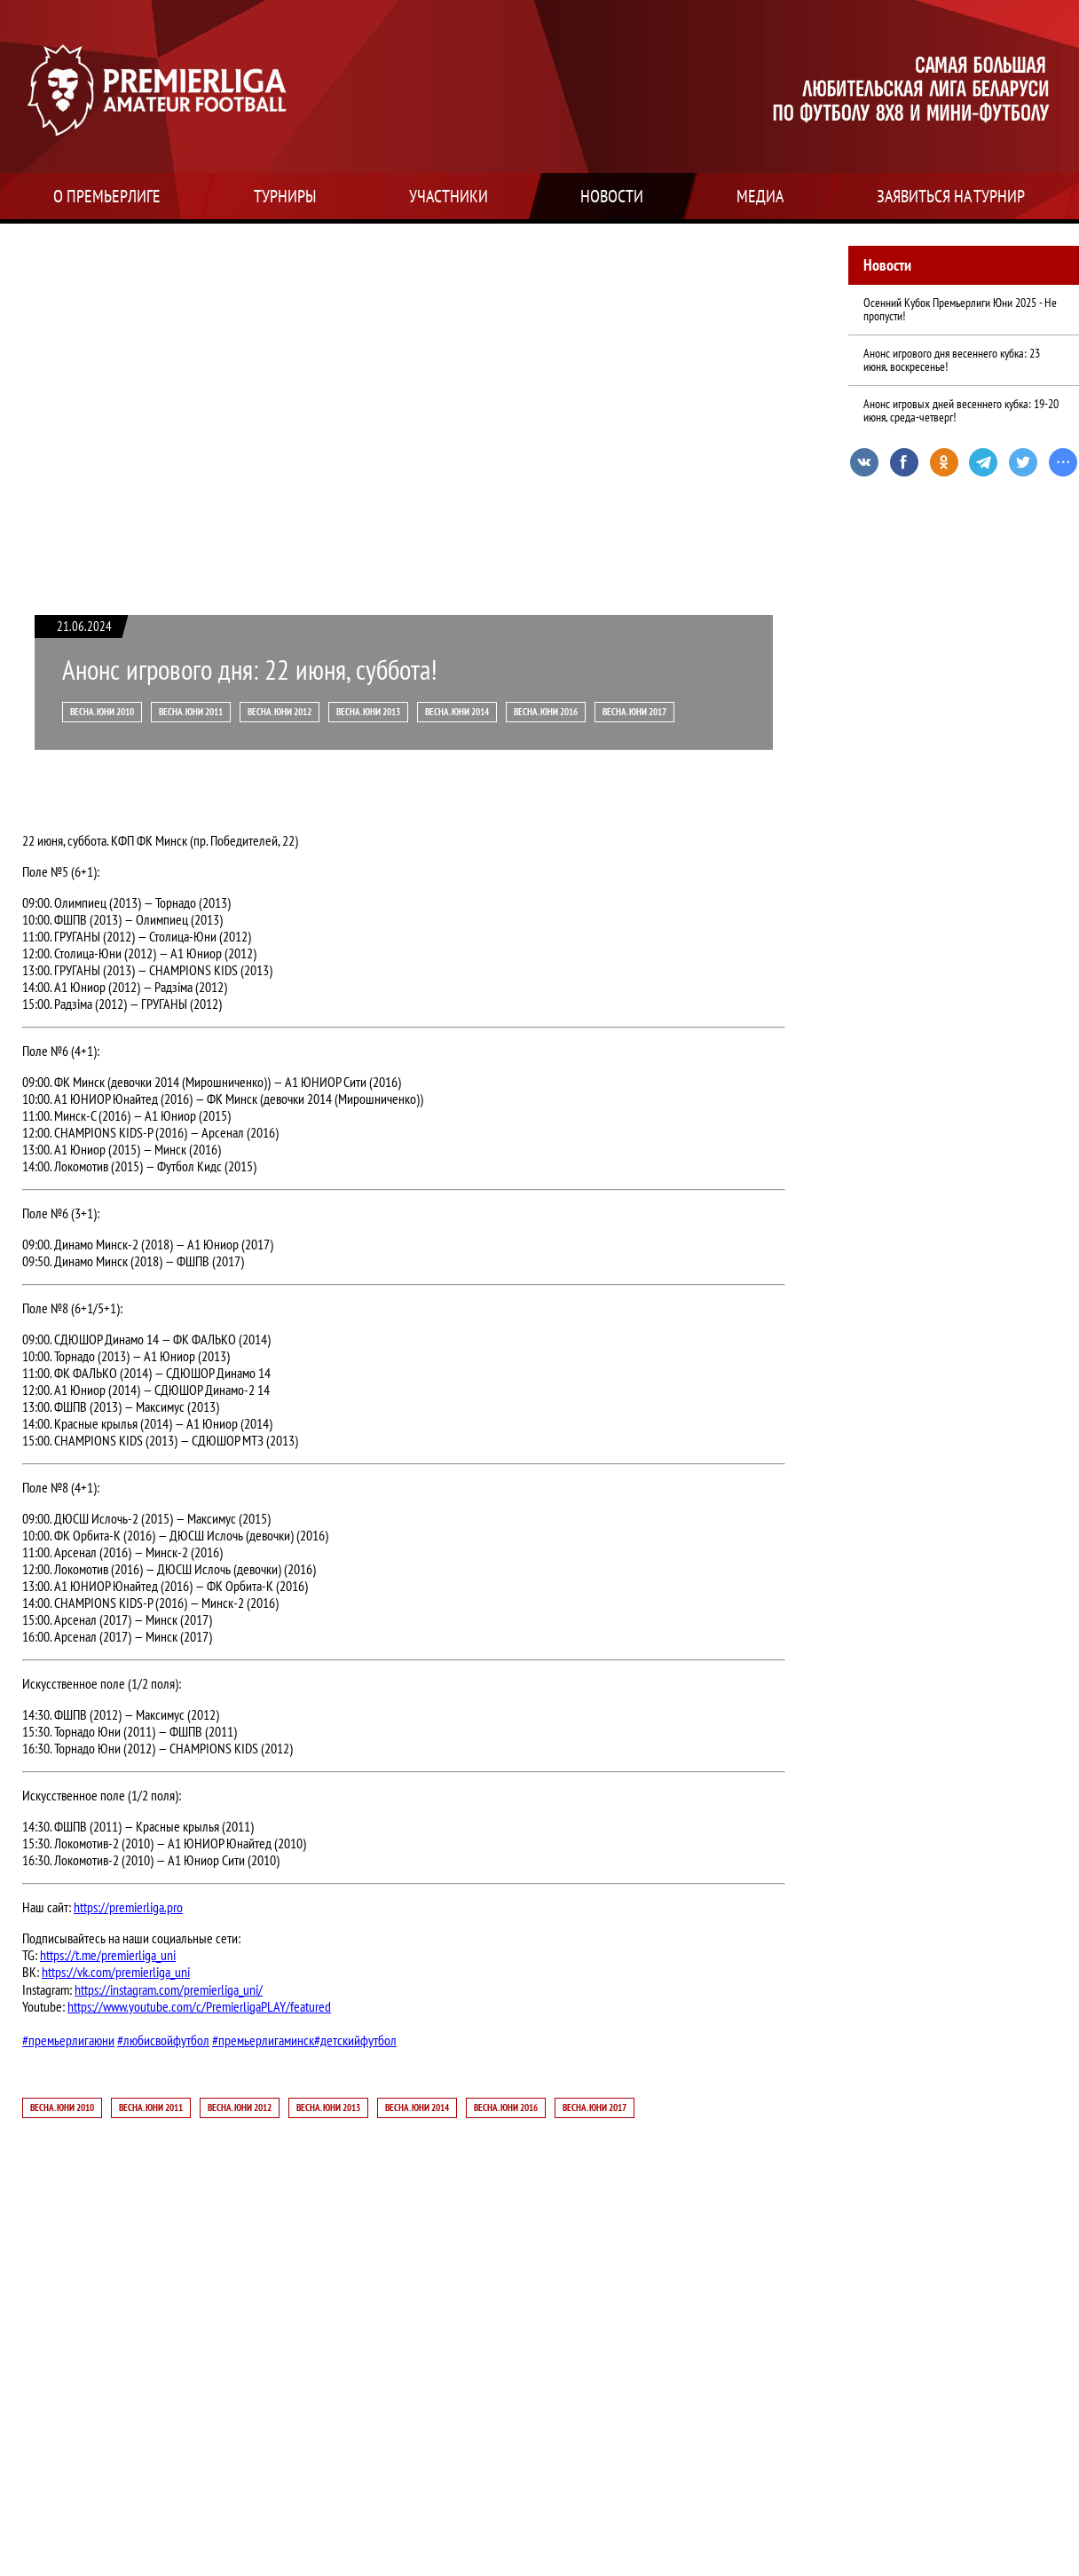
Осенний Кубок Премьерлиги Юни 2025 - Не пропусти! (960, 309)
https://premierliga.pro (128, 1907)
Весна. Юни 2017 (634, 711)
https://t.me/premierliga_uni (108, 1955)
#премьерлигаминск (263, 2040)
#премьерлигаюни (68, 2040)
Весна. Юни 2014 (457, 711)
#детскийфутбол (355, 2040)
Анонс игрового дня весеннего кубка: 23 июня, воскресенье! (951, 359)
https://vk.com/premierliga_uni (116, 1972)
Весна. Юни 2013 (368, 711)
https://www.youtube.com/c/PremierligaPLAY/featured (199, 2006)
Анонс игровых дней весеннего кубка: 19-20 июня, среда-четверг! (961, 410)
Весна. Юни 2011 (191, 711)
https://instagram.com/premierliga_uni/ (169, 1989)
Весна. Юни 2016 (546, 711)
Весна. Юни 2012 (279, 711)
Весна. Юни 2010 (102, 711)
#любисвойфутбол (163, 2040)
